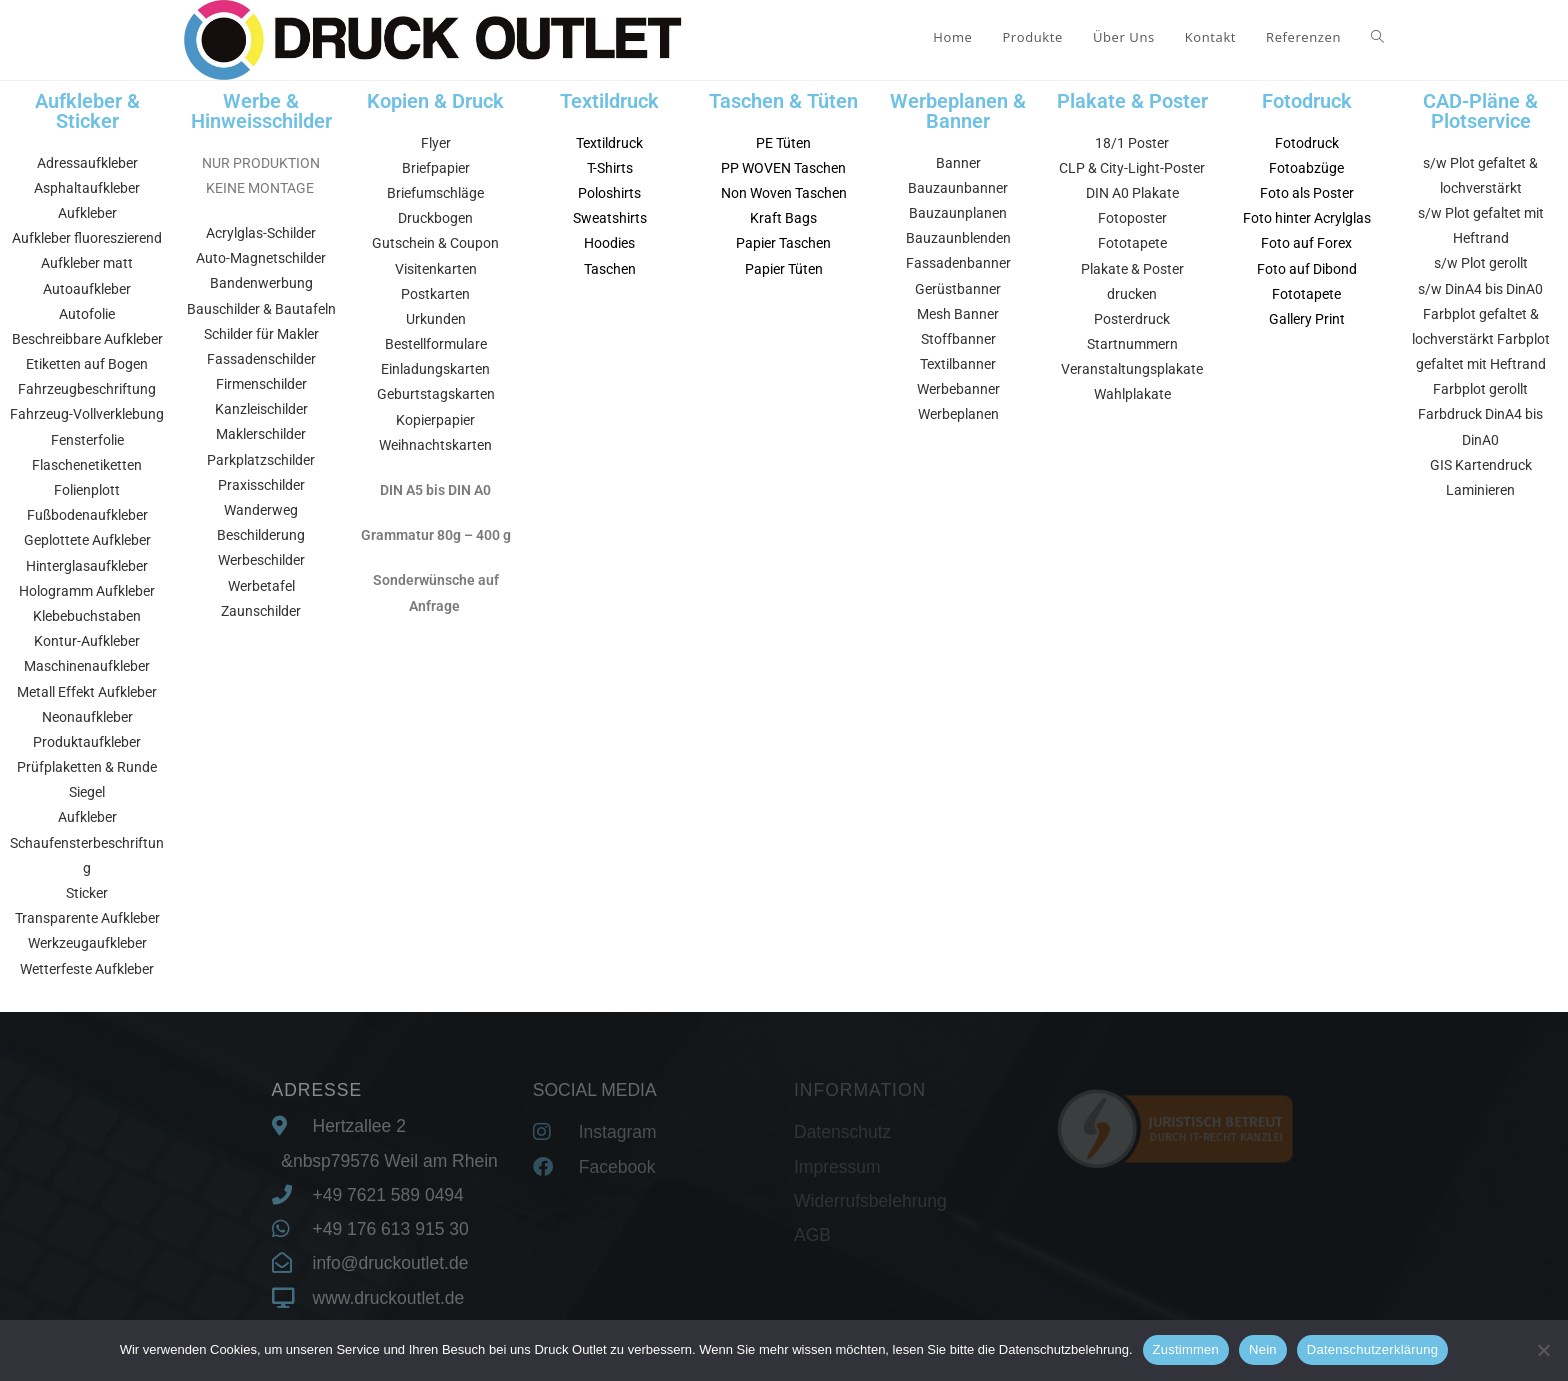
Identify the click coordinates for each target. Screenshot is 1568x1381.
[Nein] (1543, 1350)
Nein (1263, 1349)
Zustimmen (1186, 1349)
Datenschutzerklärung (1372, 1349)
